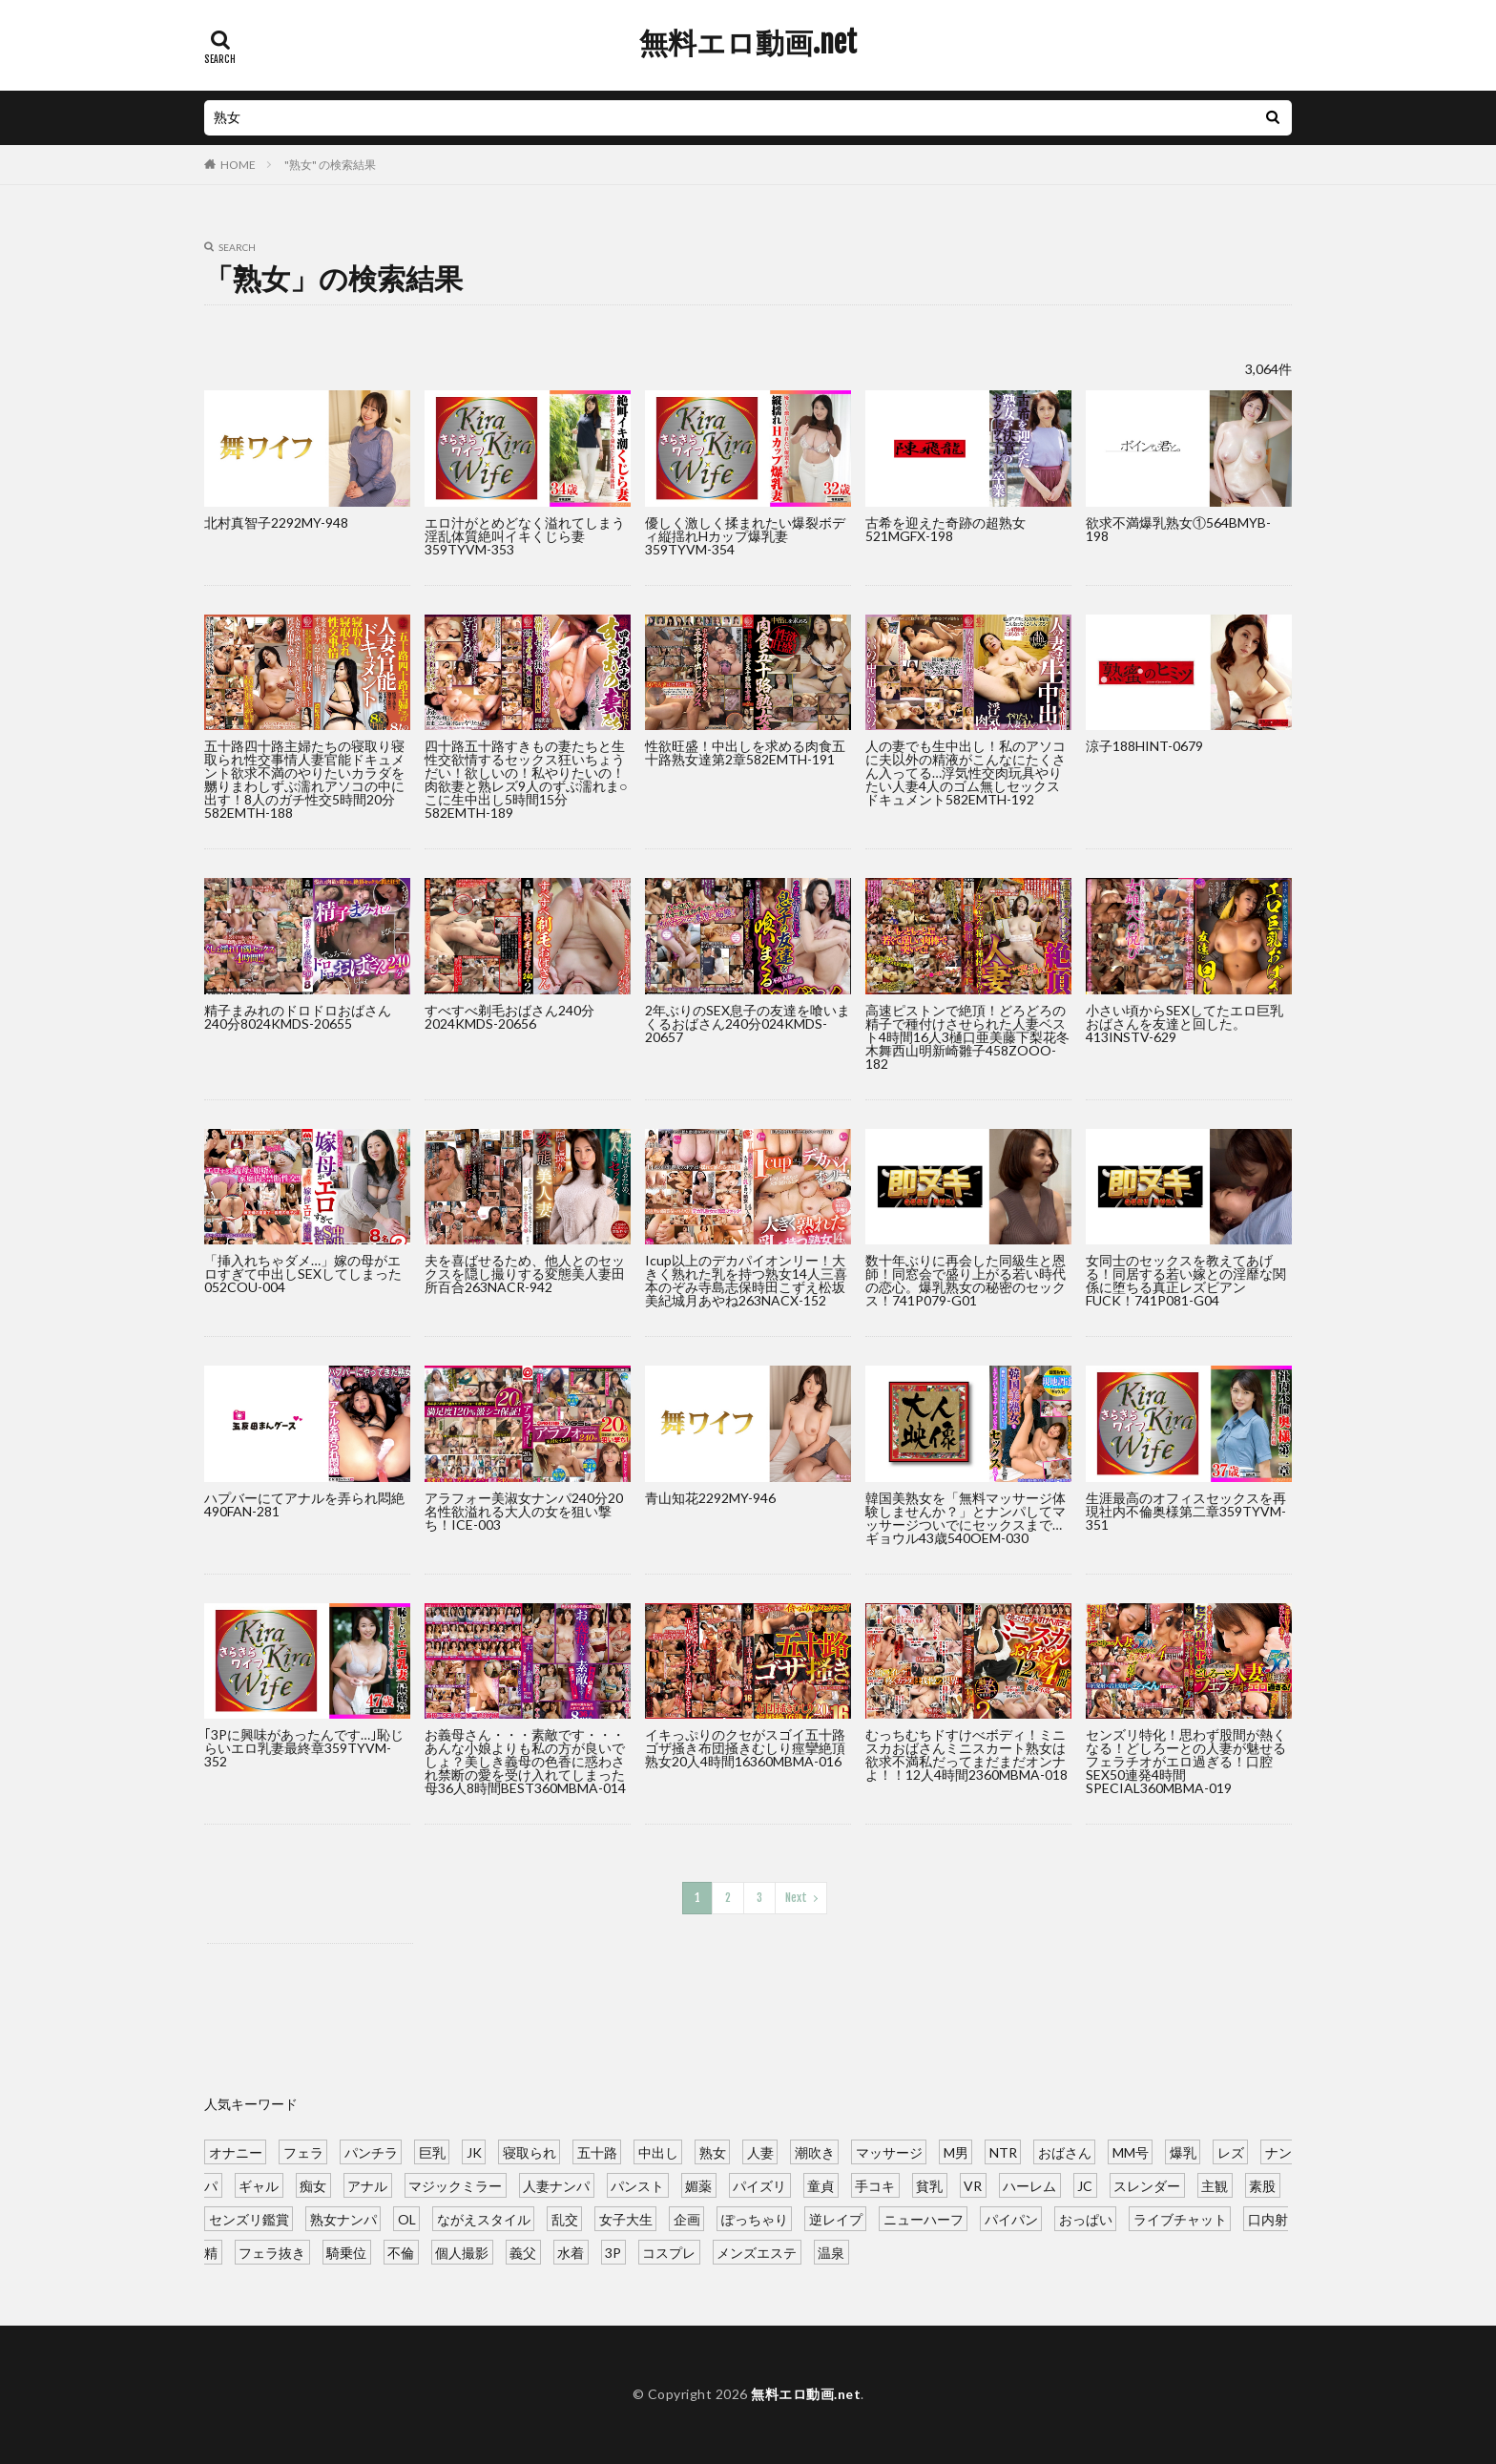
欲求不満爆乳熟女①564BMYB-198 (1178, 529)
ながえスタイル (483, 2218)
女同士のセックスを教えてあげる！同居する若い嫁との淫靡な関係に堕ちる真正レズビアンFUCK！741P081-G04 (1186, 1280)
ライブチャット (1180, 2218)
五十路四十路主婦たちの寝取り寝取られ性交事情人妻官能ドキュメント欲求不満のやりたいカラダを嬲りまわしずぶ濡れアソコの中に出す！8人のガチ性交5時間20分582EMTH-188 (304, 779)
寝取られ (529, 2151)
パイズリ (759, 2185)
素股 (1262, 2185)
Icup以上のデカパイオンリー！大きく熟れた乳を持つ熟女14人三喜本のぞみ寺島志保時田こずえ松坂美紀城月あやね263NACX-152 (746, 1280)
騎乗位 (346, 2252)
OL (407, 2218)
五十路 (597, 2151)
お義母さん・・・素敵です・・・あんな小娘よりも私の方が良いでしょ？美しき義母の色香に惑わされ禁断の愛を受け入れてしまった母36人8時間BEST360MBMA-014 (525, 1761)
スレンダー (1146, 2185)
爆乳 (1183, 2151)
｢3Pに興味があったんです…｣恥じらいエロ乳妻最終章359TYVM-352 (304, 1747)
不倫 (400, 2252)
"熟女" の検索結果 (330, 164)
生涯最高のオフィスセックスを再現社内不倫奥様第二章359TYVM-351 (1186, 1511)
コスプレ (669, 2252)
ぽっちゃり (754, 2218)
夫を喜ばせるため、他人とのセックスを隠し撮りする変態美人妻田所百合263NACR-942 (525, 1273)
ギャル (259, 2185)
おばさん (1064, 2151)
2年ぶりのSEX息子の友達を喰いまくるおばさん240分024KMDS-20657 (747, 1023)
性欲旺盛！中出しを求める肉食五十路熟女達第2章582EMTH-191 (745, 752)
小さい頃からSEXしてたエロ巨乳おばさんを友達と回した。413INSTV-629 (1184, 1023)
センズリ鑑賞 (249, 2218)
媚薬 (698, 2185)
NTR (1003, 2151)
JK (474, 2151)
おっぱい (1085, 2218)
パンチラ (371, 2151)
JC (1084, 2185)
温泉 (831, 2252)
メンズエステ (757, 2252)
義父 (522, 2252)
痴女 (313, 2185)
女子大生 (626, 2218)
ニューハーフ (923, 2218)
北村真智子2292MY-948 (276, 522)
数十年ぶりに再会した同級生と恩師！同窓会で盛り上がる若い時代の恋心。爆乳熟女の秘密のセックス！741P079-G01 (965, 1280)
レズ (1230, 2151)
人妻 (760, 2151)
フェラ (303, 2151)
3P (613, 2252)
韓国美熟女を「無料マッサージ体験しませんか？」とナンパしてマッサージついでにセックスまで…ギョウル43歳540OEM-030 (965, 1518)
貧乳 (929, 2185)
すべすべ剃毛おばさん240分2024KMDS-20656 (509, 1017)
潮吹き (815, 2151)
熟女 (712, 2151)
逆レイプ (835, 2218)
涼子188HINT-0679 (1144, 746)
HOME (238, 164)
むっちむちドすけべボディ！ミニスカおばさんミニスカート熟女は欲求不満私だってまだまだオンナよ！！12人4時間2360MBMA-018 (966, 1754)
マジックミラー (455, 2185)
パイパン (1011, 2218)
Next (796, 1897)
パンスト (637, 2185)
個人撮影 (461, 2252)
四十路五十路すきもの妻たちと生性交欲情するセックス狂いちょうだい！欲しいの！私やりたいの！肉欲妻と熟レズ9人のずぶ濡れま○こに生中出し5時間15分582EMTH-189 (526, 779)
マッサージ (889, 2151)
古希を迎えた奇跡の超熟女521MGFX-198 (945, 529)
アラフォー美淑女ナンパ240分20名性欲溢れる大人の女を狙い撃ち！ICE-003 (524, 1511)
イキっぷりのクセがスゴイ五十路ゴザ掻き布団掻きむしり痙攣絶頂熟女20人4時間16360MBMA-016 (745, 1747)
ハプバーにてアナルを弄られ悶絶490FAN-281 (304, 1504)
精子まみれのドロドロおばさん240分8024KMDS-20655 (297, 1017)
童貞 (820, 2185)
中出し (658, 2151)
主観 (1214, 2185)
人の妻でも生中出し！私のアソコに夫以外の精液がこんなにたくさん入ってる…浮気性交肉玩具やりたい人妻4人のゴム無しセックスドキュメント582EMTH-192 (965, 772)
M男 (956, 2151)
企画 (687, 2218)
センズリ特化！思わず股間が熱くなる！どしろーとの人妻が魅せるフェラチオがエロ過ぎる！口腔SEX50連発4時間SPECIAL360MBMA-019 (1186, 1761)
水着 (570, 2252)
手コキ (875, 2185)
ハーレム (1029, 2185)
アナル (367, 2185)
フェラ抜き (272, 2252)
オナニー (235, 2151)
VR (973, 2185)
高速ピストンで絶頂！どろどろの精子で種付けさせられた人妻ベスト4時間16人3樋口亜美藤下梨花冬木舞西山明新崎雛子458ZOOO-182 (967, 1037)
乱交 (564, 2218)
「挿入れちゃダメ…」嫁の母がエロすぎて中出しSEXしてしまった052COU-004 (303, 1273)
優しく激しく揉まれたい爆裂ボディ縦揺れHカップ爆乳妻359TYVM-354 (745, 535)
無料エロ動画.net (748, 43)
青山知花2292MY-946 (710, 1498)
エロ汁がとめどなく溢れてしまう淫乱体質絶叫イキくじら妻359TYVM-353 (525, 535)
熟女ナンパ (343, 2218)
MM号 (1130, 2151)
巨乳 (432, 2151)
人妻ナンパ (556, 2185)
